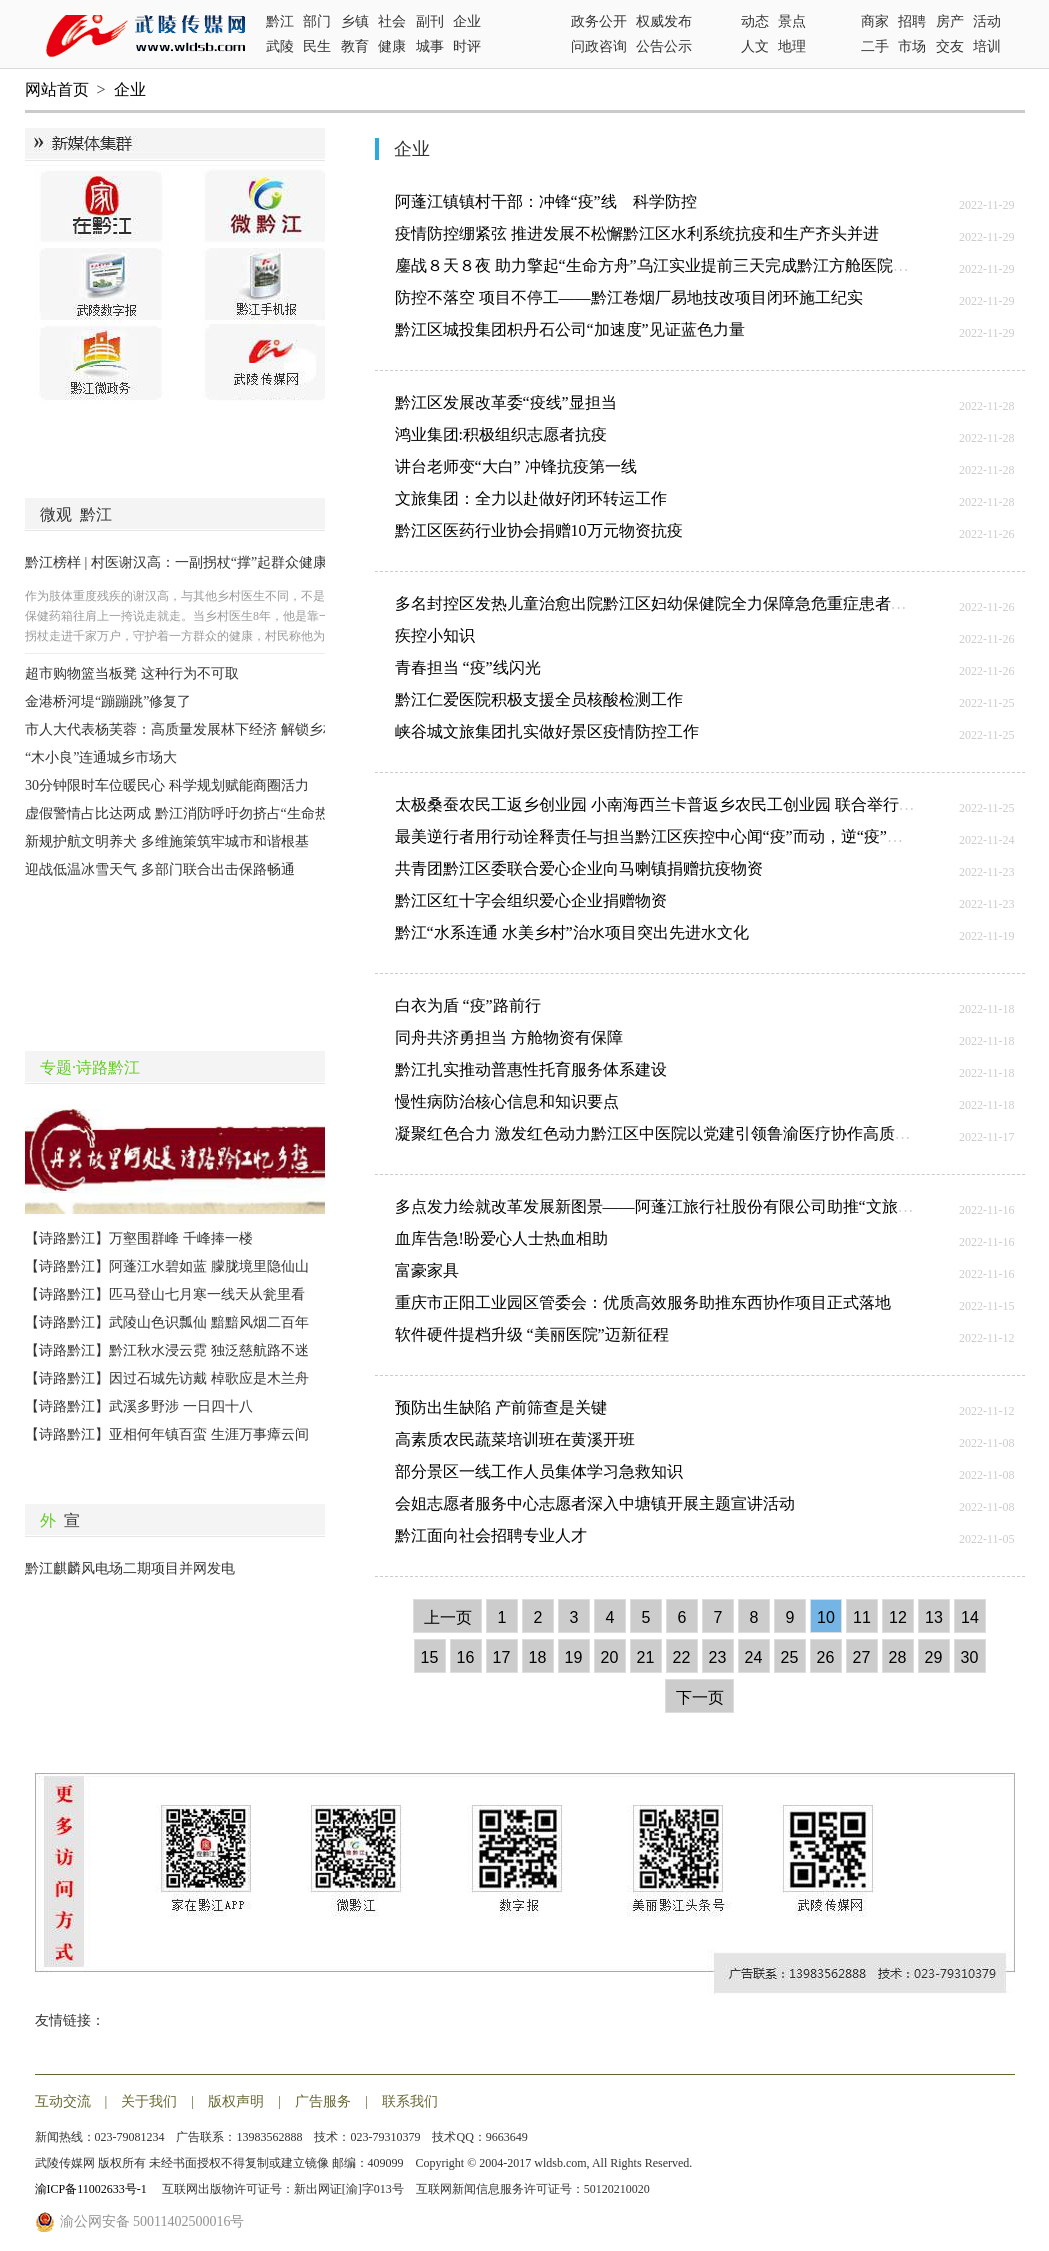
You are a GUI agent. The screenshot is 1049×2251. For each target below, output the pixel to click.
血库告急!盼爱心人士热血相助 (501, 1238)
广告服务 (323, 2101)
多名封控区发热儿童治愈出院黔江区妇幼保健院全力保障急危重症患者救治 (659, 603)
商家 (875, 21)
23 (718, 1657)
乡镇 (355, 21)
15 (430, 1657)
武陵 (280, 46)
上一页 (448, 1617)
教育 (355, 46)
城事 (430, 46)
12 (898, 1617)
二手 (875, 46)
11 (862, 1617)
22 (682, 1657)
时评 (467, 46)
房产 (950, 21)
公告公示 (664, 46)
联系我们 (410, 2101)
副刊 (430, 21)
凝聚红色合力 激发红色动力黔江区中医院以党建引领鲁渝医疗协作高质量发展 (669, 1133)
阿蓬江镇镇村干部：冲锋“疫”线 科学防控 (546, 201)
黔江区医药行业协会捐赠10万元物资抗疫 (539, 530)
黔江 (280, 21)
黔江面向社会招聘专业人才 (491, 1535)
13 (934, 1617)
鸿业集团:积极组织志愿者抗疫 (501, 434)
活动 (987, 21)
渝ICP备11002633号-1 (92, 2189)
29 (934, 1657)
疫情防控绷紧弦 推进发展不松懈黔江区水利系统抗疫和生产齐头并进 (637, 233)
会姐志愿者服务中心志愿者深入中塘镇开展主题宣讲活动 (595, 1503)
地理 (792, 46)
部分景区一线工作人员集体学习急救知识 (539, 1471)
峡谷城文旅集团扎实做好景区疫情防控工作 (547, 731)
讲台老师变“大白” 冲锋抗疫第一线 (516, 466)
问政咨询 (599, 46)
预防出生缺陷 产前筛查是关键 (501, 1407)
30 (970, 1657)
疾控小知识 (435, 635)
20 (610, 1657)
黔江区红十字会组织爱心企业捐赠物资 (531, 900)
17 (502, 1657)
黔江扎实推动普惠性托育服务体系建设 (531, 1069)
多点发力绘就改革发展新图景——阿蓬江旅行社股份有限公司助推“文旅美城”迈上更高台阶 (714, 1206)
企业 (467, 21)
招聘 (912, 21)
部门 (317, 21)
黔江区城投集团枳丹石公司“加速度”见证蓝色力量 (570, 329)
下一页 (700, 1697)
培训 (987, 46)
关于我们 (149, 2101)
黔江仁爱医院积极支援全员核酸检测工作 (539, 699)
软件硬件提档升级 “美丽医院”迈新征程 (532, 1334)
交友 (950, 46)
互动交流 (63, 2101)
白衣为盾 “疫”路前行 (468, 1005)
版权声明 (236, 2101)
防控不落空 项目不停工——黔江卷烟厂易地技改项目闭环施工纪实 (629, 297)
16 (466, 1657)
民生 (317, 46)
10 (826, 1617)
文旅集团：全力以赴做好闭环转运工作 (531, 498)
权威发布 (664, 21)
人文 (755, 46)
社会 (392, 21)
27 (862, 1657)
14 (970, 1617)
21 (646, 1657)
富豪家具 (427, 1270)
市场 (912, 46)
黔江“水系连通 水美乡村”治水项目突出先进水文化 (572, 932)
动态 (755, 21)
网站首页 (57, 89)
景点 (792, 21)
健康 (392, 46)
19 (574, 1657)
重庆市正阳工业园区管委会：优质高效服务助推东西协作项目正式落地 (643, 1302)
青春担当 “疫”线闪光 (468, 667)
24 (754, 1657)
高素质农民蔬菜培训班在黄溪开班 (515, 1439)
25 (790, 1657)
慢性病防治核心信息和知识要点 (507, 1101)
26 (826, 1657)
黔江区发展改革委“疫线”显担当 (506, 402)
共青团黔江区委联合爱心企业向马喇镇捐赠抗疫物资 (579, 868)
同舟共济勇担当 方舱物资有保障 (509, 1037)
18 (538, 1657)
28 (898, 1657)
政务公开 (599, 21)
